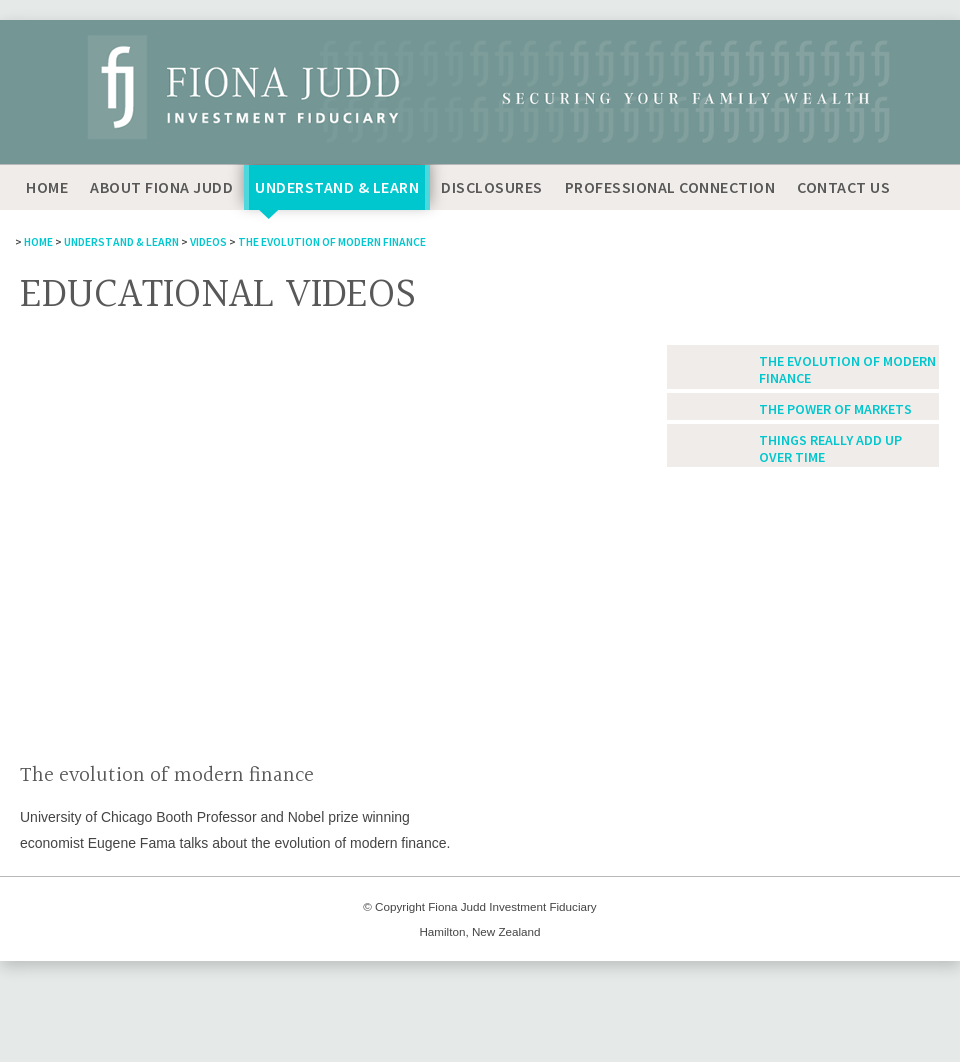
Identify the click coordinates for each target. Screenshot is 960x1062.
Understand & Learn (337, 187)
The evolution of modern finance (332, 242)
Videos (208, 242)
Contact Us (843, 187)
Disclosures (492, 187)
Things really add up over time (830, 449)
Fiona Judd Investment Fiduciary (512, 906)
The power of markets (835, 409)
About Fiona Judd (161, 187)
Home (47, 187)
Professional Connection (670, 187)
